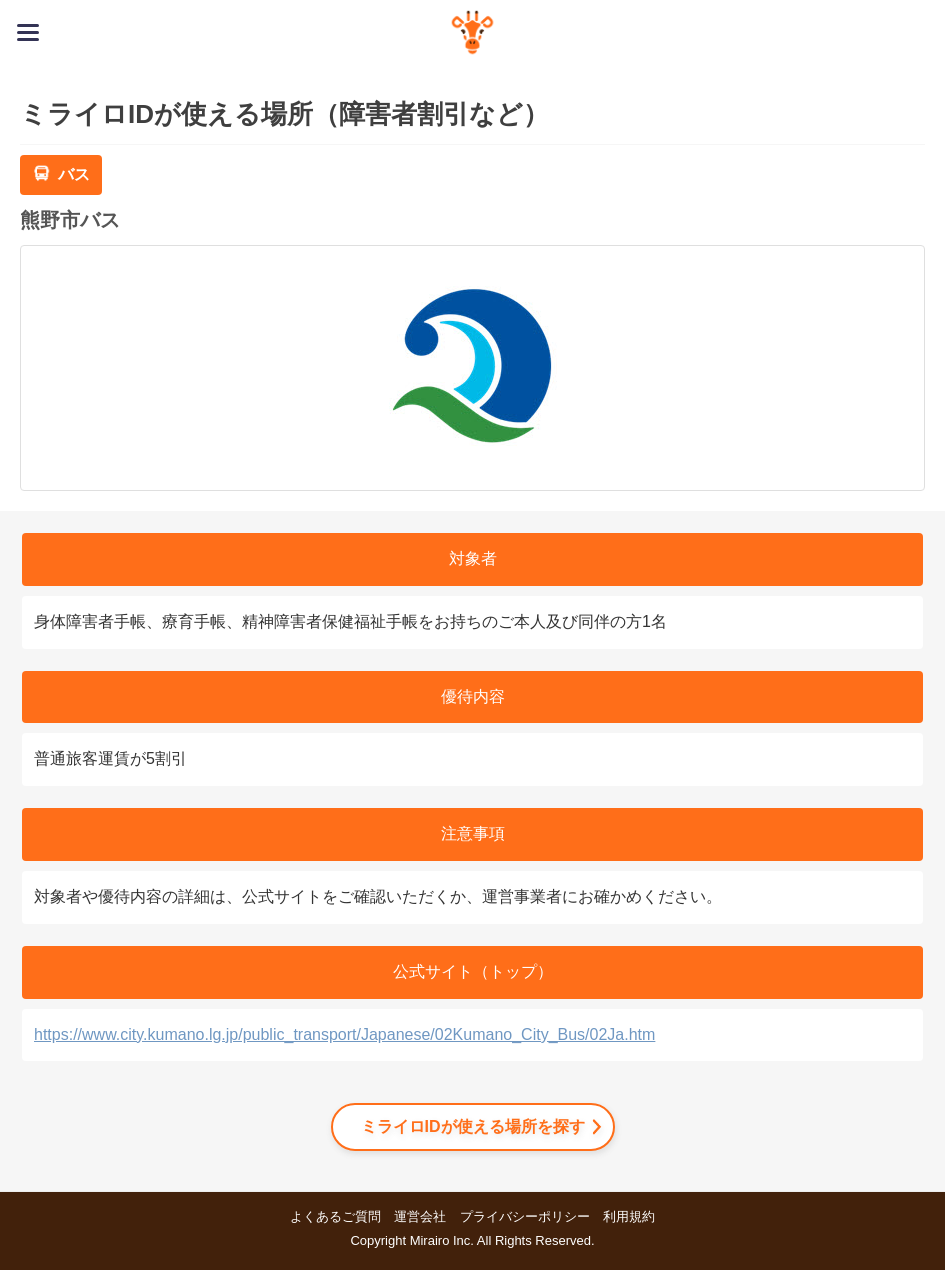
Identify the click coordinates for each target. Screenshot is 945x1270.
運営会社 (420, 1216)
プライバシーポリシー (525, 1216)
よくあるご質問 (335, 1216)
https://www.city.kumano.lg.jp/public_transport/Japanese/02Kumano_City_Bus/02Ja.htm (344, 1034)
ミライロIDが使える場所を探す (473, 1126)
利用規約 (629, 1216)
